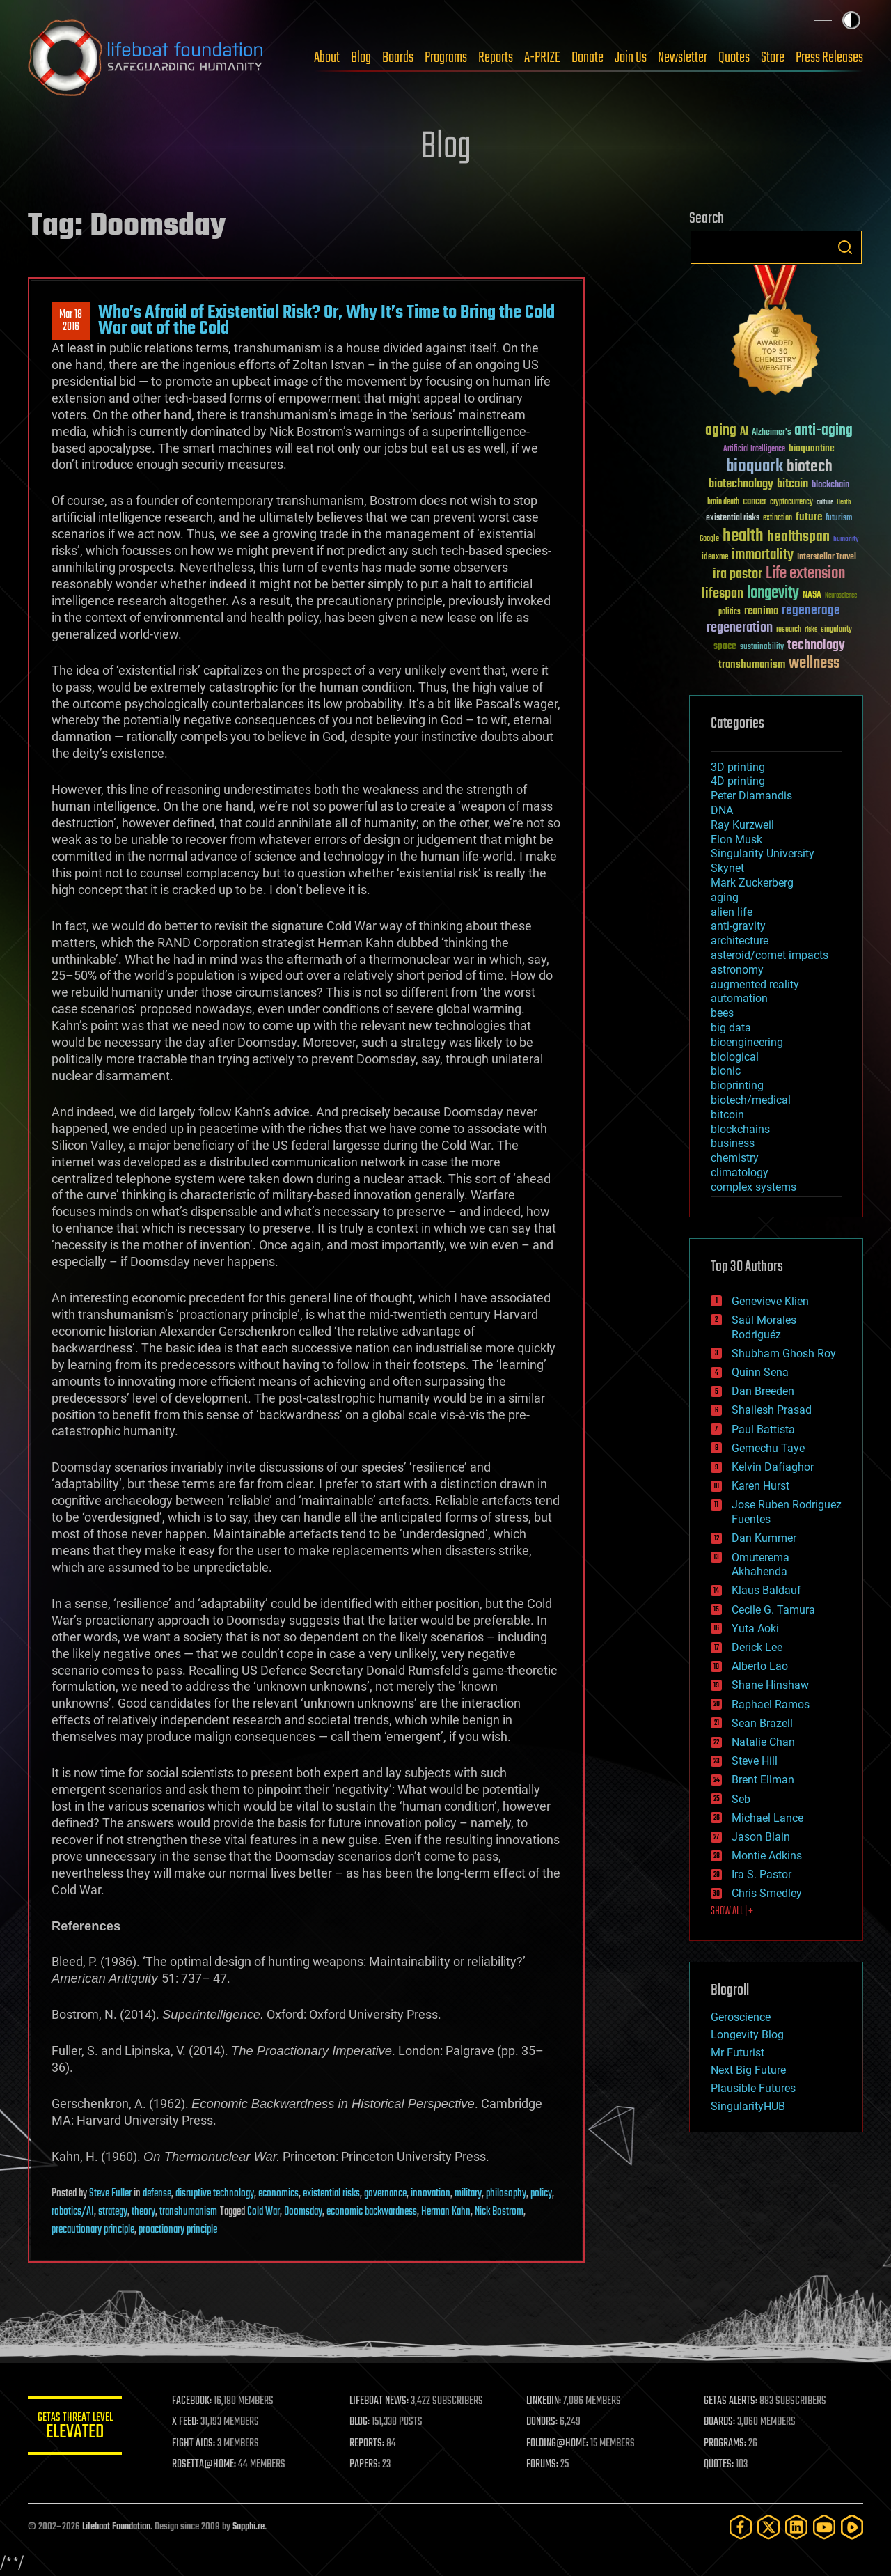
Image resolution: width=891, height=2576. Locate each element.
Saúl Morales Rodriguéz (764, 1327)
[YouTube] (824, 2527)
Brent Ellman (763, 1779)
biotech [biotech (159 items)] (810, 467)
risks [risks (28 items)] (811, 629)
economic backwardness (371, 2212)
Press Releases (829, 57)
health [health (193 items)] (743, 536)
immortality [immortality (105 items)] (763, 555)
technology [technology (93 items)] (816, 646)
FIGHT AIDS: (197, 2444)
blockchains (740, 1129)
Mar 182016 (70, 321)
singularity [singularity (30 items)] (836, 629)
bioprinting (737, 1085)
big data (731, 1027)
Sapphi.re (248, 2527)
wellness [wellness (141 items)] (814, 664)
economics (278, 2194)
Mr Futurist (737, 2052)
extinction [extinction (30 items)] (777, 518)
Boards (397, 57)
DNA (722, 810)
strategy (112, 2212)
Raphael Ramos (771, 1704)
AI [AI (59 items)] (744, 432)
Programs (446, 57)
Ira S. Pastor (761, 1874)
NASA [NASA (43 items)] (812, 595)
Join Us (631, 57)
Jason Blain (761, 1836)
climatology (739, 1172)
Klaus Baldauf (766, 1590)
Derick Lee (757, 1647)
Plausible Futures (753, 2088)
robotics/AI (73, 2212)
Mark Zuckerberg (752, 882)
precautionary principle (93, 2230)
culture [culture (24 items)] (825, 502)
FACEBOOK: (195, 2401)
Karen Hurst (760, 1485)
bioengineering (747, 1042)
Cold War (263, 2212)
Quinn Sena (760, 1372)
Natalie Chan (763, 1742)
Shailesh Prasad (772, 1409)
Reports (495, 57)
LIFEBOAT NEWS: (381, 2401)
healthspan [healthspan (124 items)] (798, 537)
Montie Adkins (767, 1855)
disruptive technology (214, 2194)
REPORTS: (369, 2444)
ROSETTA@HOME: (207, 2465)
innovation (430, 2194)
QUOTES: (719, 2465)
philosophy (506, 2194)
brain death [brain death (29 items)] (723, 502)
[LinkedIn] (796, 2527)
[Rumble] (852, 2527)
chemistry (735, 1157)
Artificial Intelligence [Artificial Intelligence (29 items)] (754, 449)
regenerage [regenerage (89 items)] (811, 610)
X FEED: (188, 2422)
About (327, 57)
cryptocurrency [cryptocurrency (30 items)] (791, 502)
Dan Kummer (764, 1538)
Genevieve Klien (770, 1301)
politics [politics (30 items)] (729, 612)
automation (739, 998)
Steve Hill (755, 1760)
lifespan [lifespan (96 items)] (722, 594)
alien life (731, 912)
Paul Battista (763, 1429)
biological (735, 1056)
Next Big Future (748, 2070)
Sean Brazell (762, 1723)
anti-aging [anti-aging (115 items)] (823, 430)
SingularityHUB (748, 2106)
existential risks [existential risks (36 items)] (732, 518)
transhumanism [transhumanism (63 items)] (751, 664)
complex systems (753, 1187)
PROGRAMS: (725, 2444)
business (733, 1143)
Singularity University (762, 853)
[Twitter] (768, 2527)
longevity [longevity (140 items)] (773, 593)
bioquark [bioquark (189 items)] (754, 467)
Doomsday (303, 2212)
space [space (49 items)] (724, 646)
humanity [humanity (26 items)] (846, 540)
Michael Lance (767, 1818)
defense (157, 2194)
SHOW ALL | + (732, 1912)
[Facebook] (741, 2527)
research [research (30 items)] (788, 629)
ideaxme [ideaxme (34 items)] (715, 558)
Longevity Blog (747, 2034)
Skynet (727, 868)
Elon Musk (736, 839)
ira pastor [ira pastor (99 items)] (737, 574)
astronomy (737, 969)
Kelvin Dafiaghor (773, 1467)
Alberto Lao (760, 1666)
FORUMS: (544, 2465)
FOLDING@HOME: (559, 2444)
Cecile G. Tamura (773, 1609)
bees (722, 1013)
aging (725, 897)
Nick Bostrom (499, 2212)
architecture (739, 940)
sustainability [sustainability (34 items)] (762, 648)
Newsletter (682, 57)
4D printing (738, 781)
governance (385, 2194)
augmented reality (755, 984)
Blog (361, 57)
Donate (587, 57)
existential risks (331, 2194)
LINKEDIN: (545, 2401)
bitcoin (727, 1114)
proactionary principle (178, 2230)
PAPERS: (367, 2465)
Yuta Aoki (755, 1628)
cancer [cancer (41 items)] (754, 502)
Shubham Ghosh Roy (784, 1353)
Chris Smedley (767, 1893)
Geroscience (741, 2017)
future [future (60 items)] (809, 517)
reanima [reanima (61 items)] (761, 611)
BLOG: (362, 2422)
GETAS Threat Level (76, 2428)
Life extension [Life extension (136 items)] (805, 574)
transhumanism (188, 2212)
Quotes (734, 57)
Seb (741, 1799)
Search (845, 247)
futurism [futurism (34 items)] (839, 519)
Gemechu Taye (768, 1448)
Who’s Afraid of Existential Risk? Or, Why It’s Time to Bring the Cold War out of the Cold (326, 320)
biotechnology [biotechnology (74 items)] (741, 484)
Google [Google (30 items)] (709, 539)
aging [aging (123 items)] (720, 430)
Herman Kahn (446, 2212)
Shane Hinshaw (770, 1685)
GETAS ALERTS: (731, 2401)
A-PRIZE (542, 57)
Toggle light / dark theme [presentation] (851, 20)
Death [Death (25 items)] (844, 502)
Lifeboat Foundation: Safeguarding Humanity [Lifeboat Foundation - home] (146, 57)
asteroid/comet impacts (769, 955)
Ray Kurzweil (742, 825)
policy (541, 2194)
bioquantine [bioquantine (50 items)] (812, 448)
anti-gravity (738, 925)
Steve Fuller (110, 2194)
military (468, 2194)
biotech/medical (751, 1100)
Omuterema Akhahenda (760, 1565)
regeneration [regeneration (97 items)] (740, 628)
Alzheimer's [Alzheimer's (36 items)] (771, 433)
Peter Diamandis (751, 795)
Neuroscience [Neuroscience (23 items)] (841, 596)
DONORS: (544, 2422)
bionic (726, 1070)
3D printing (738, 767)
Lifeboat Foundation (116, 2527)
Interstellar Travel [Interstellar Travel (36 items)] (826, 557)
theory (143, 2212)
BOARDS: (720, 2422)
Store (772, 57)
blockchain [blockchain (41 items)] (830, 485)
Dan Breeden (763, 1391)
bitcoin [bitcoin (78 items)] (792, 484)
